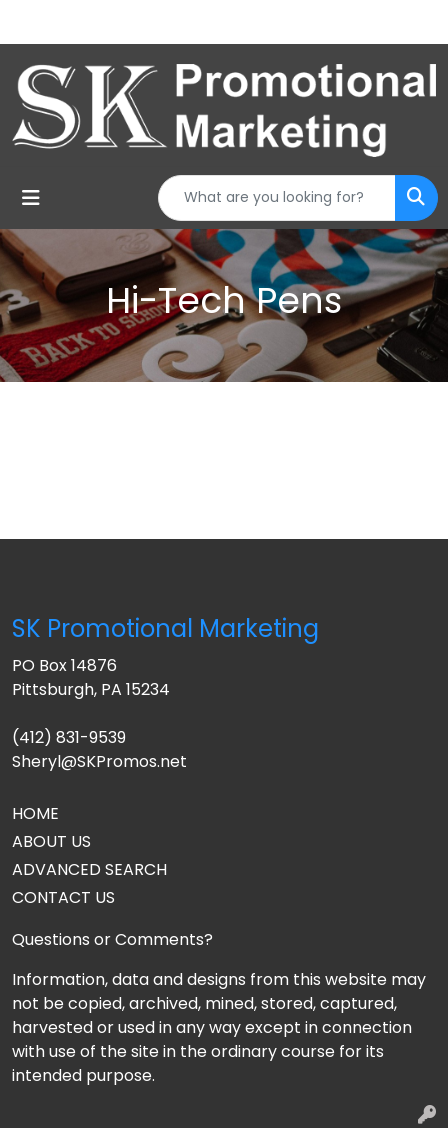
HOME (35, 813)
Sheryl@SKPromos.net (99, 761)
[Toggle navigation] (31, 198)
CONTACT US (63, 897)
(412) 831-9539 (69, 737)
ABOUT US (51, 841)
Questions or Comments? (112, 939)
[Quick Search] (277, 198)
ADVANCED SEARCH (89, 869)
